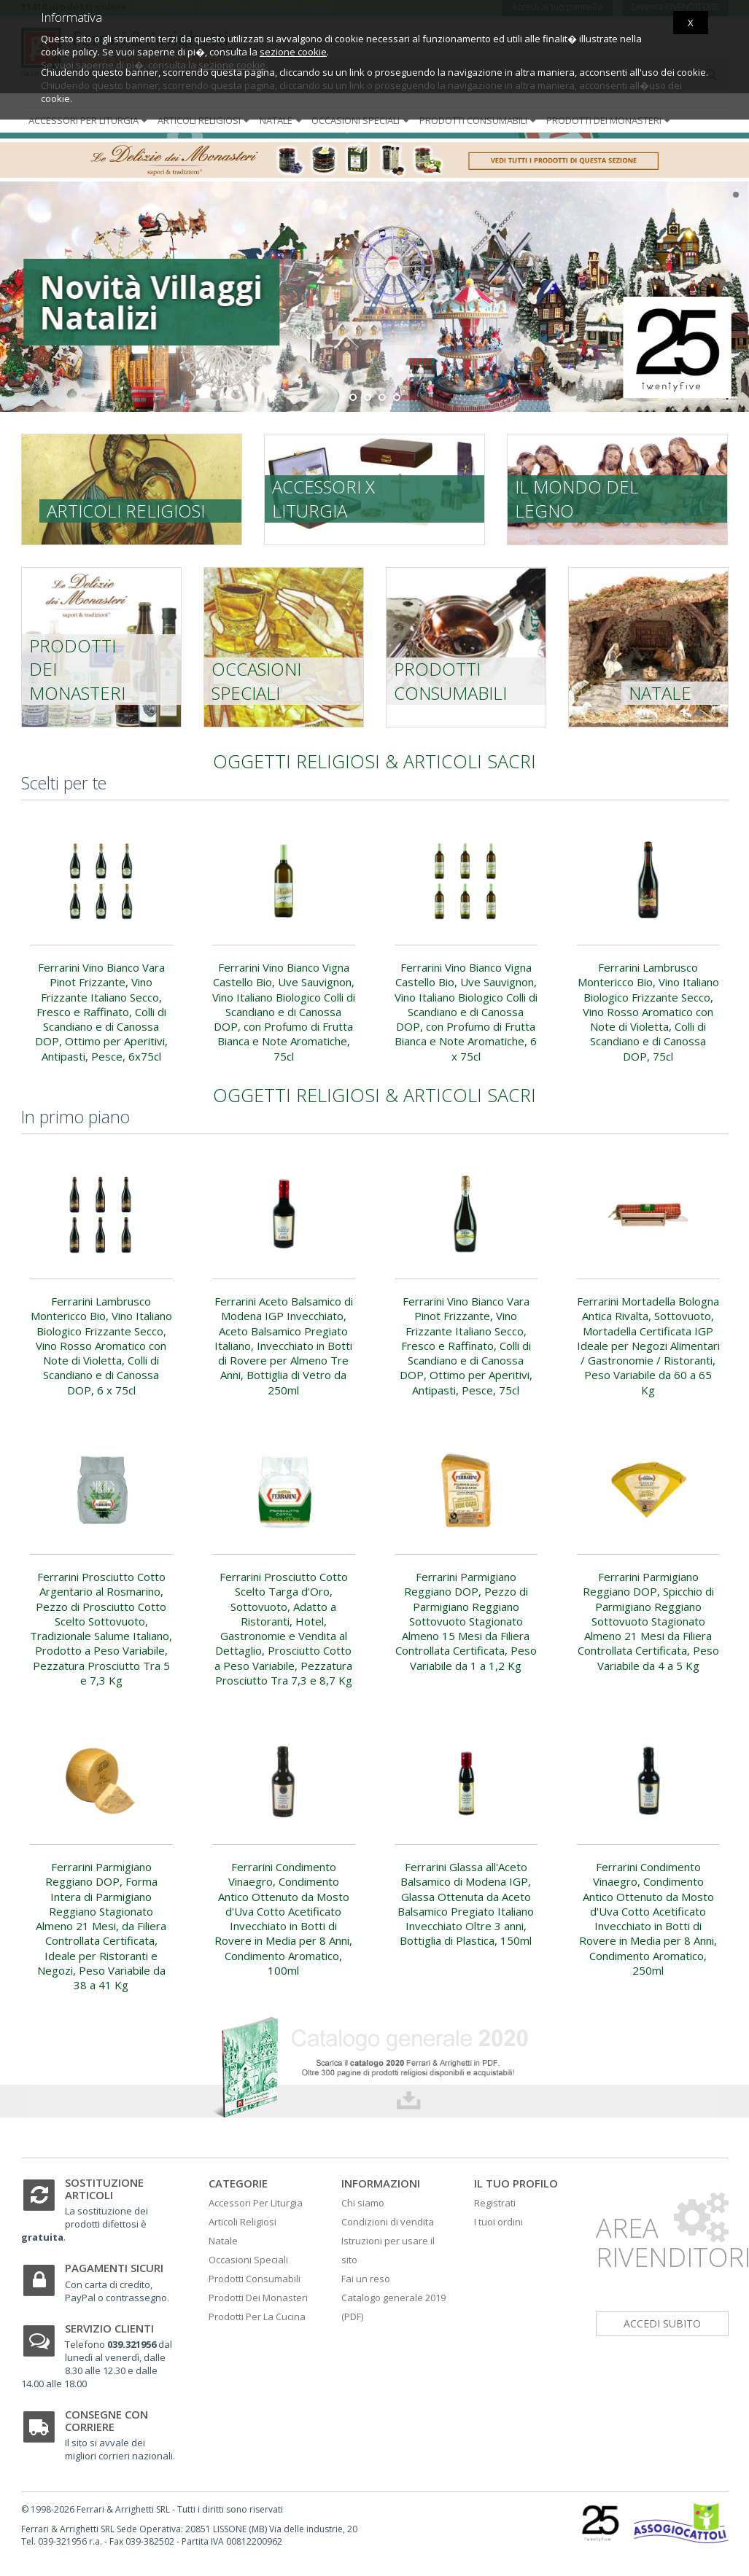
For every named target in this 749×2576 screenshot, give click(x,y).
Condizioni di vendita (387, 2221)
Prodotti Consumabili (254, 2278)
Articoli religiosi (205, 120)
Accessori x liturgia (323, 498)
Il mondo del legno (577, 498)
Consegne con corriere (106, 2420)
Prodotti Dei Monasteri (258, 2297)
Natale (282, 120)
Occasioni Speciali (248, 2259)
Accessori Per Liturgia (256, 2202)
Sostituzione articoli (104, 2188)
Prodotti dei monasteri (609, 120)
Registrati (495, 2202)
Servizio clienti (109, 2328)
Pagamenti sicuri (114, 2267)
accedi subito (662, 2323)
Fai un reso (365, 2278)
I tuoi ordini (498, 2221)
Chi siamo (362, 2202)
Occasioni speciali (361, 120)
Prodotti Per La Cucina (257, 2316)
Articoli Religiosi (242, 2221)
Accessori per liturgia (89, 120)
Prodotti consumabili (479, 120)
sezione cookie (293, 51)
